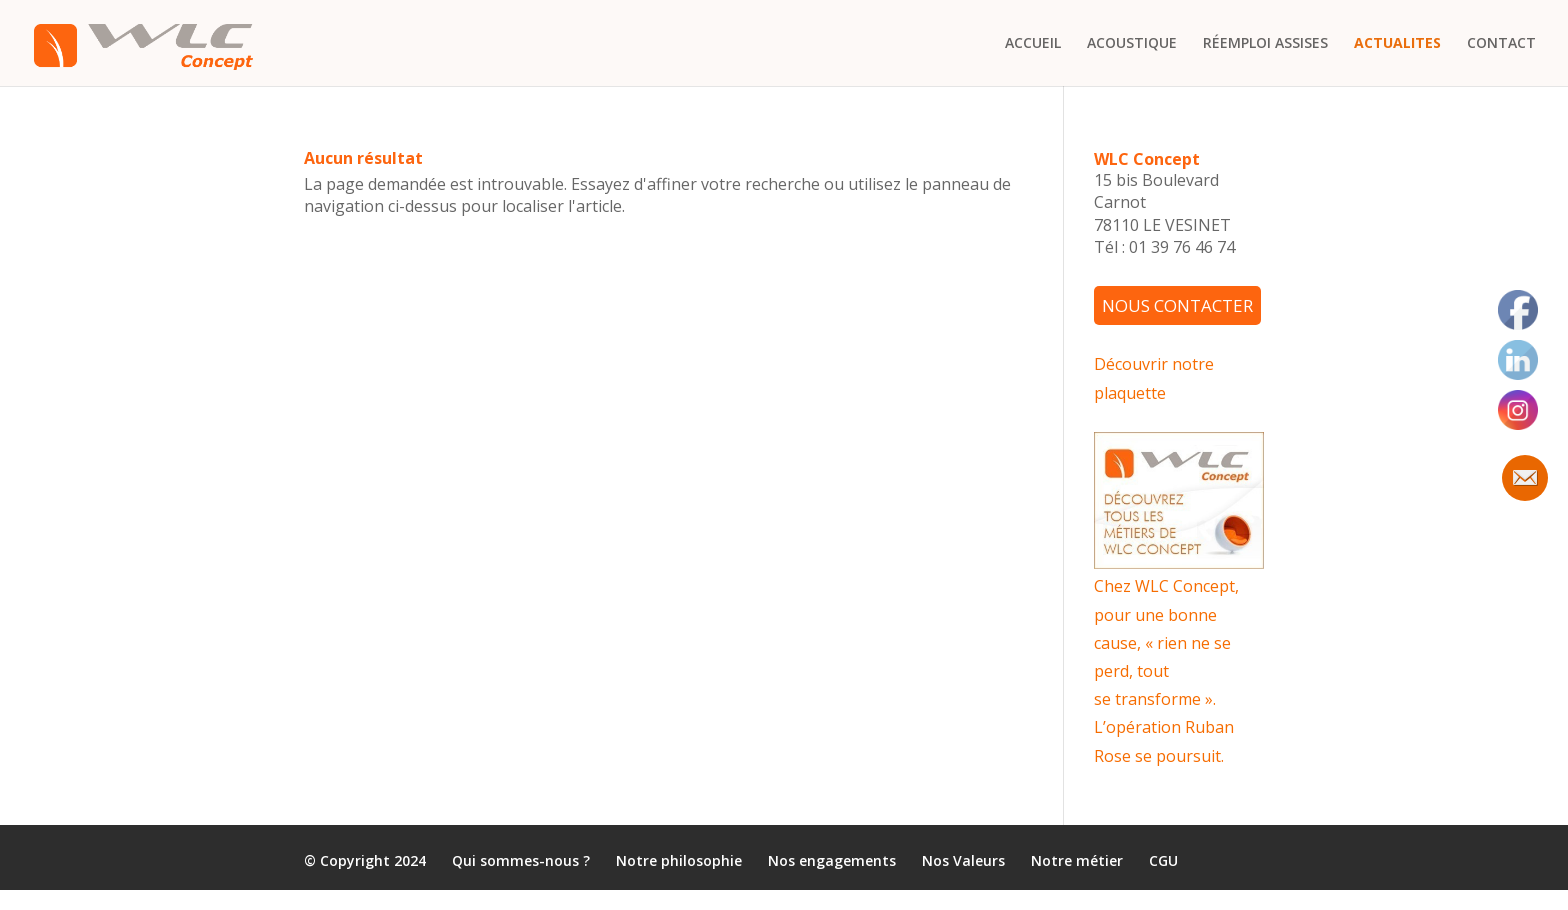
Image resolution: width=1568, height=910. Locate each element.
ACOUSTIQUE (1132, 44)
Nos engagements (832, 861)
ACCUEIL (1033, 44)
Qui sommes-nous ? (521, 861)
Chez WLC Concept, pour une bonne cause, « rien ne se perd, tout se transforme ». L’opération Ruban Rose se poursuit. (1166, 670)
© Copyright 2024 (365, 861)
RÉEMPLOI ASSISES (1265, 44)
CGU (1163, 861)
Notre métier (1077, 861)
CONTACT (1501, 44)
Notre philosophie (679, 861)
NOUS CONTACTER (1177, 305)
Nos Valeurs (963, 861)
